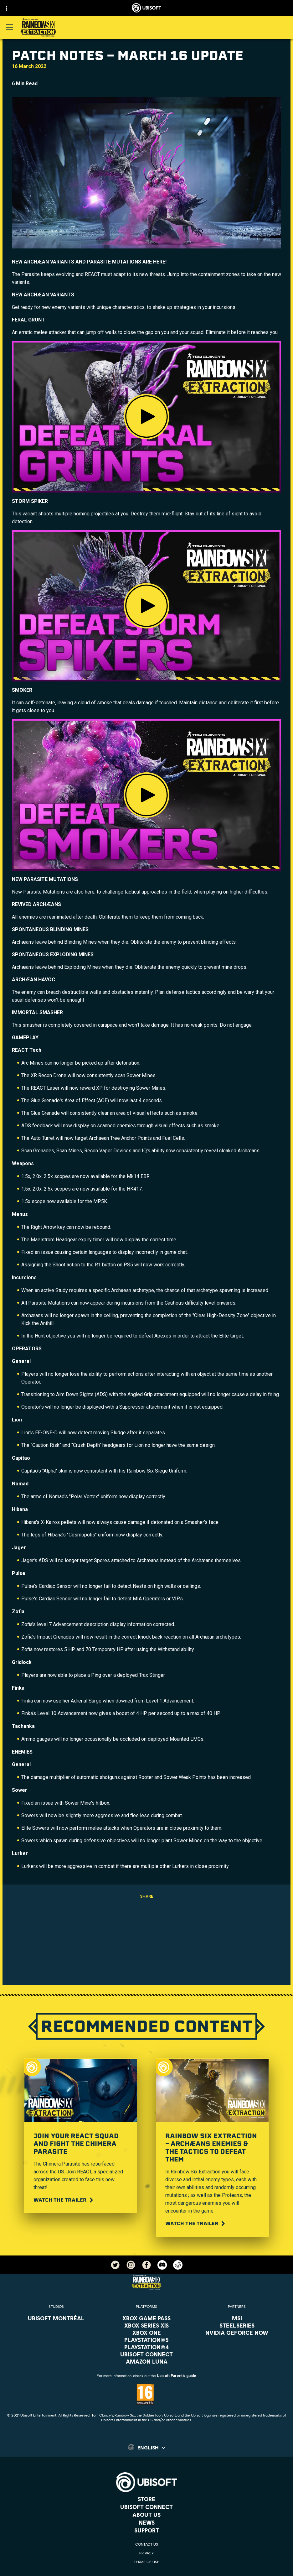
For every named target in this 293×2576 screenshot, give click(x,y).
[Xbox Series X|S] (147, 2325)
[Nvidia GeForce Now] (237, 2332)
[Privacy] (146, 2553)
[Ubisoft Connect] (146, 2507)
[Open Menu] (9, 27)
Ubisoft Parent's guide (176, 2376)
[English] (146, 2447)
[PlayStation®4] (147, 2347)
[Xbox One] (147, 2332)
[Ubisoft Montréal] (56, 2318)
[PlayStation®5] (147, 2340)
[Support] (146, 2530)
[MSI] (237, 2318)
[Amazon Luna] (147, 2361)
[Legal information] (146, 2571)
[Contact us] (146, 2544)
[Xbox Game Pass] (147, 2318)
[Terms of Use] (146, 2562)
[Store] (146, 2499)
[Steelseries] (237, 2325)
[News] (146, 2522)
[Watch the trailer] (64, 2200)
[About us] (146, 2514)
